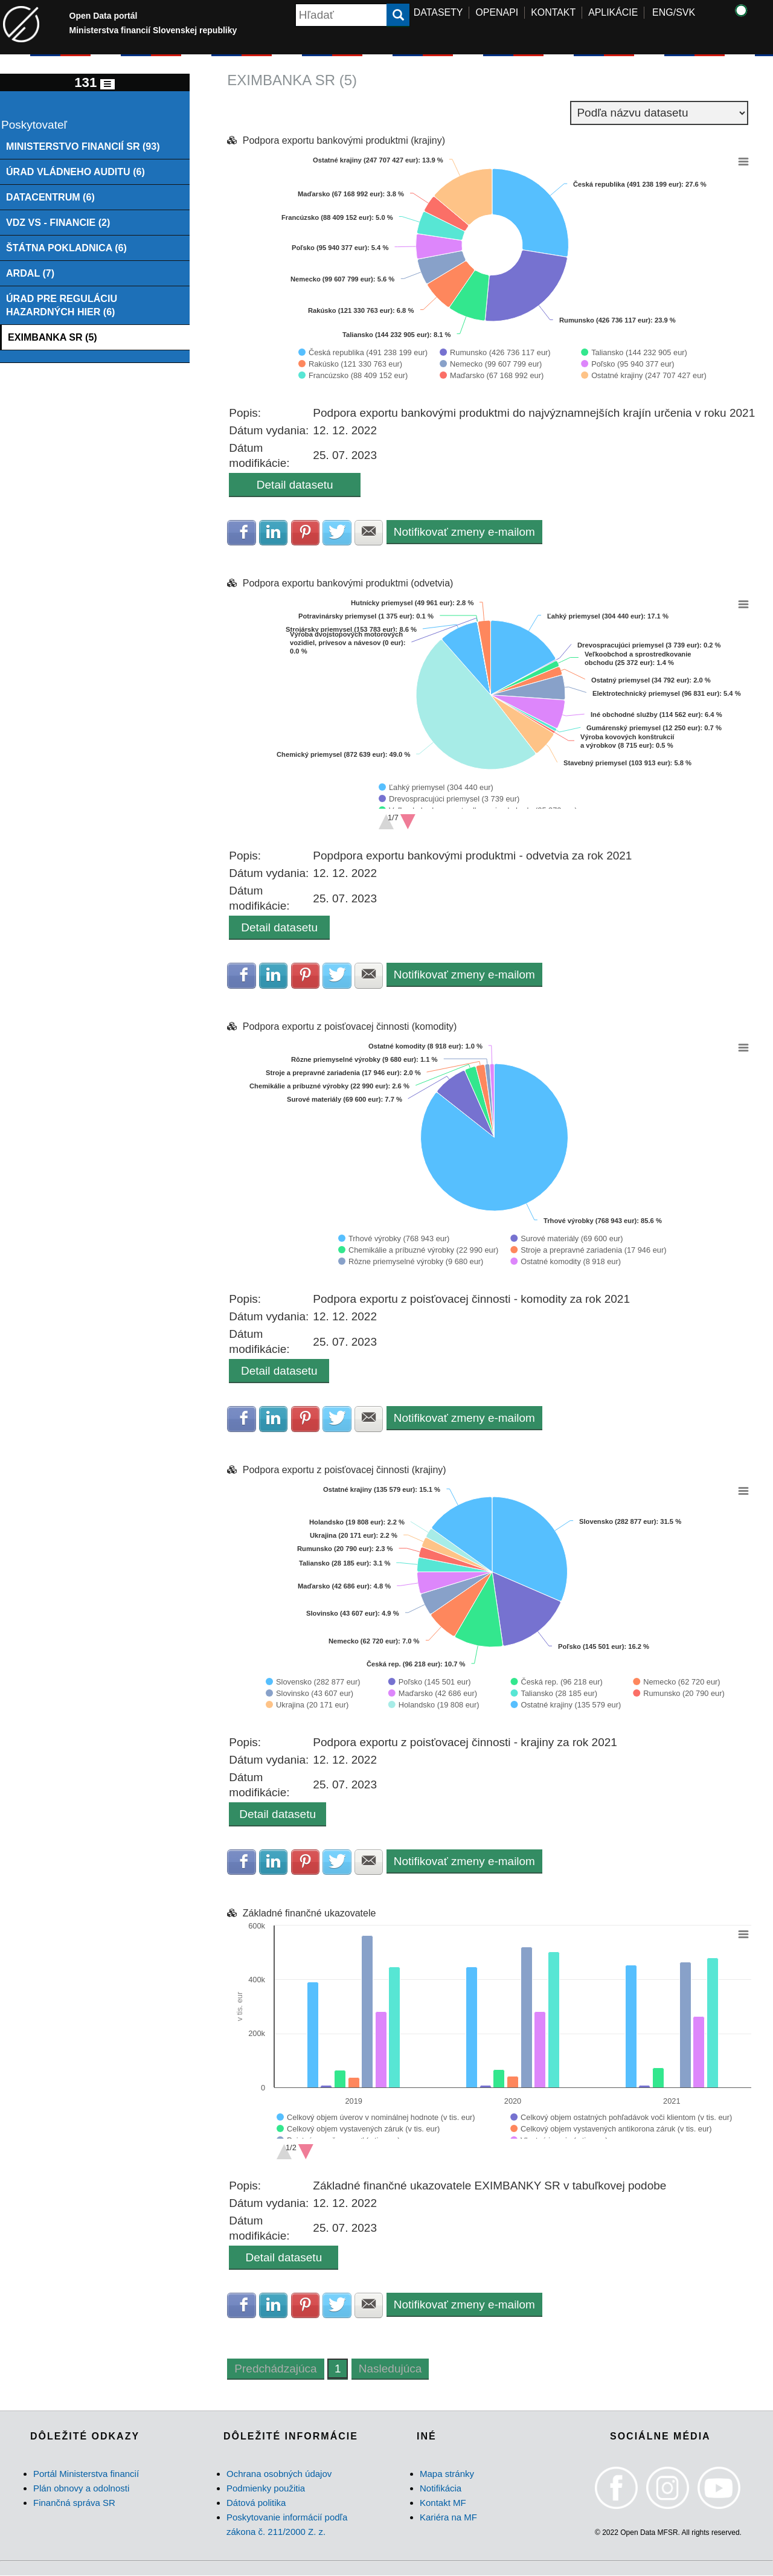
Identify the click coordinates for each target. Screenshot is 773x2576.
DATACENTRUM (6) (50, 196)
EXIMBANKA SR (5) (52, 337)
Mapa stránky (447, 2474)
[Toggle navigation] (107, 84)
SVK (685, 12)
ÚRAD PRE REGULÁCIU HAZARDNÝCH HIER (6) (62, 305)
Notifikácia (440, 2489)
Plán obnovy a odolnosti (81, 2489)
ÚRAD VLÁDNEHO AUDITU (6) (76, 171)
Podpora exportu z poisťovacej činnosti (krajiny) (344, 1470)
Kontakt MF (443, 2503)
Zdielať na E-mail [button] (369, 533)
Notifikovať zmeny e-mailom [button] (465, 531)
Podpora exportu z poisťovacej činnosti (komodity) (350, 1027)
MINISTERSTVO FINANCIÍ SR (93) (83, 146)
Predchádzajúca (275, 2369)
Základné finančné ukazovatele (309, 1914)
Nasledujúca (390, 2369)
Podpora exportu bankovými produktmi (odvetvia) (348, 584)
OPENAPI (496, 12)
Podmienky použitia (265, 2489)
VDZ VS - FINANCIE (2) (58, 222)
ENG (662, 12)
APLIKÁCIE (614, 12)
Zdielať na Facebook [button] (241, 533)
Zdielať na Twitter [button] (337, 533)
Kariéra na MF (448, 2518)
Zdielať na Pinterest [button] (305, 533)
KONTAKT (553, 12)
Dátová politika (256, 2503)
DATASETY (438, 12)
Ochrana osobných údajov (279, 2474)
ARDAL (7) (30, 273)
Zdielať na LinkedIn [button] (273, 533)
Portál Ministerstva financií (86, 2474)
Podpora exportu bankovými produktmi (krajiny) (344, 140)
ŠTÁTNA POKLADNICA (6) (66, 248)
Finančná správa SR (74, 2503)
